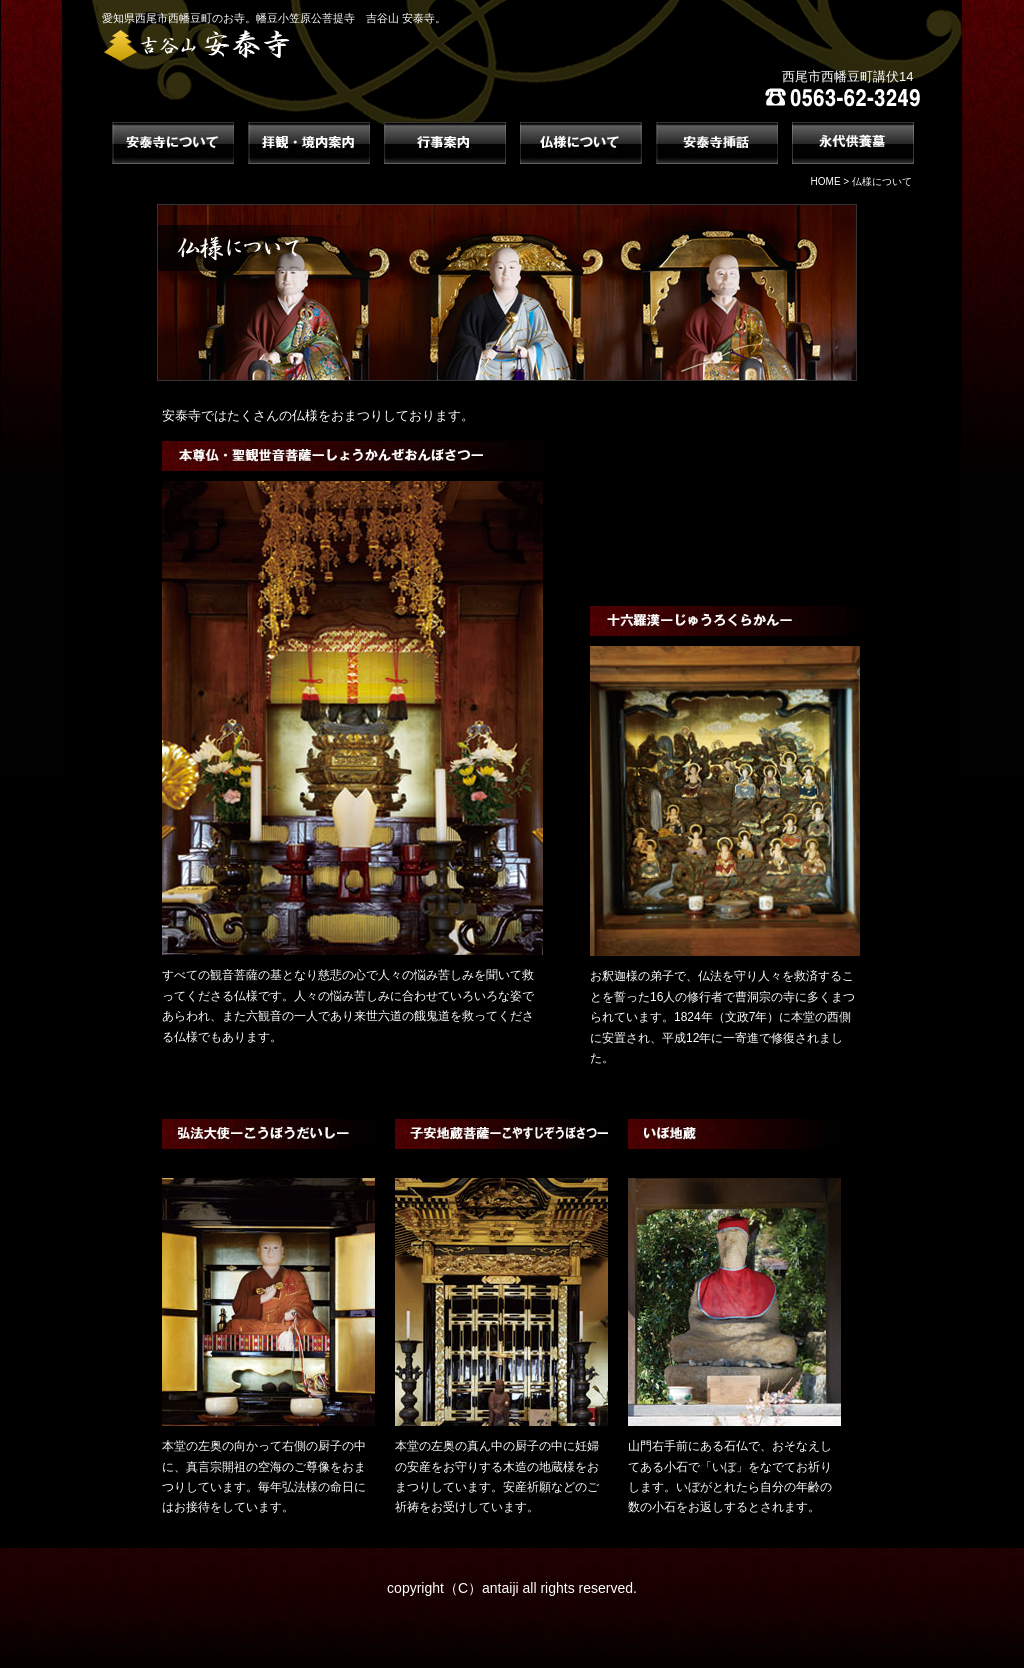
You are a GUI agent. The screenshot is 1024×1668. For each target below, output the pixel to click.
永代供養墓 (853, 143)
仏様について (581, 143)
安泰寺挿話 (717, 143)
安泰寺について (173, 143)
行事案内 (445, 143)
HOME (826, 181)
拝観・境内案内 (309, 143)
